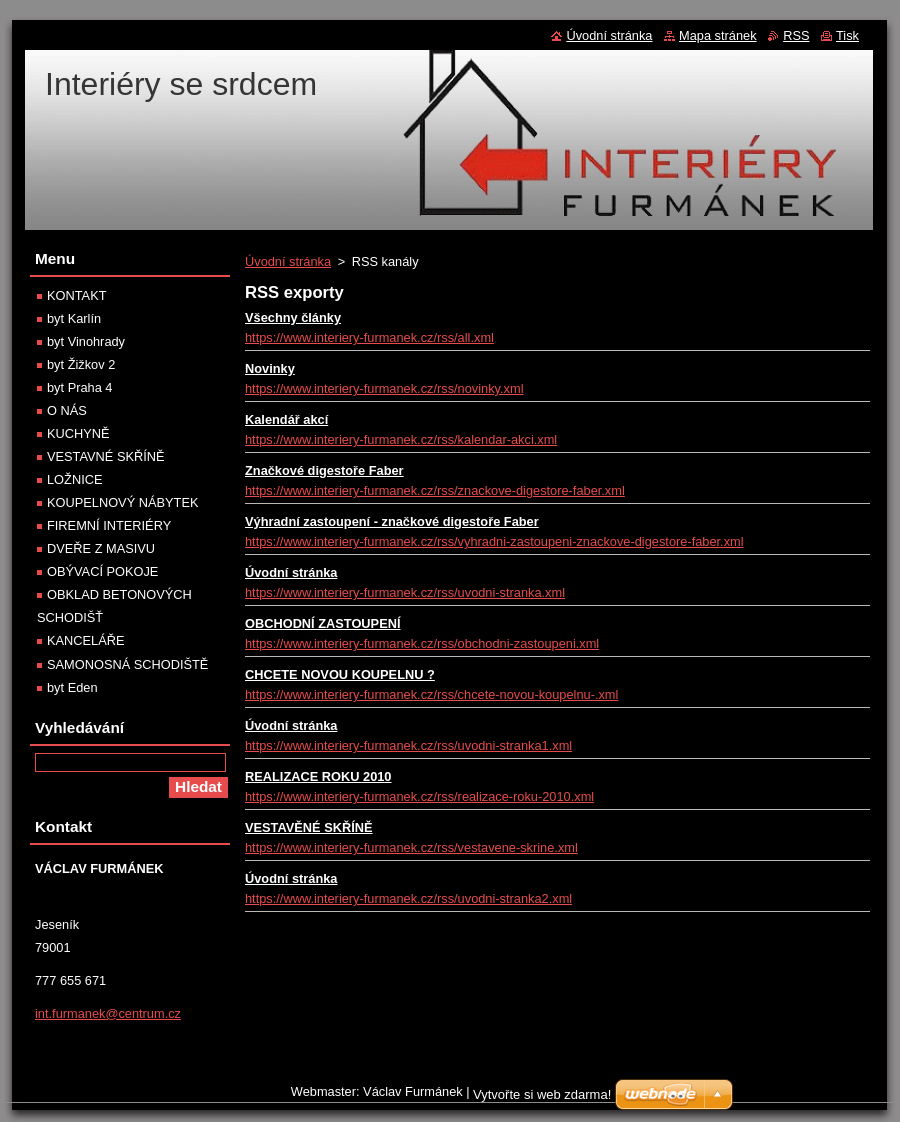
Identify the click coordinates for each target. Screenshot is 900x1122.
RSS (796, 35)
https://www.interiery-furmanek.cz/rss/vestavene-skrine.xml (411, 847)
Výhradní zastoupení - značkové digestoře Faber (392, 521)
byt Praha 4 (79, 387)
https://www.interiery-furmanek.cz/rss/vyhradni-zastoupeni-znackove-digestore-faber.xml (494, 541)
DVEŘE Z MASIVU (101, 548)
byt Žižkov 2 (81, 364)
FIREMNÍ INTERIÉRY (109, 525)
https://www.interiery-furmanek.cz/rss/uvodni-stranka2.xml (408, 898)
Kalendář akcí (286, 419)
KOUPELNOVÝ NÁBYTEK (122, 502)
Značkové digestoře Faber (324, 470)
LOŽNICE (74, 479)
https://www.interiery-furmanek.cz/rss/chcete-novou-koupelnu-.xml (431, 694)
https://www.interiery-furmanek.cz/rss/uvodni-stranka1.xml (408, 745)
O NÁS (67, 410)
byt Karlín (74, 318)
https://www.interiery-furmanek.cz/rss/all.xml (369, 337)
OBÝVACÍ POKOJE (102, 571)
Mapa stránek (718, 35)
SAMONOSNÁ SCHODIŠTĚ (127, 664)
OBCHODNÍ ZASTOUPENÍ (322, 623)
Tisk (847, 35)
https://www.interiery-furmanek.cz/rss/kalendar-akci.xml (401, 439)
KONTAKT (77, 295)
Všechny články (293, 317)
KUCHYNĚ (78, 433)
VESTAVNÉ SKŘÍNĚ (106, 456)
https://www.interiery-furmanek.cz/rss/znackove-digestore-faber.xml (435, 490)
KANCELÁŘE (86, 640)
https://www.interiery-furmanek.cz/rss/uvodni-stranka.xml (405, 592)
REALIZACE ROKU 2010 (318, 776)
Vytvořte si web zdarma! (542, 1094)
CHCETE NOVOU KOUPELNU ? (340, 674)
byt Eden (72, 687)
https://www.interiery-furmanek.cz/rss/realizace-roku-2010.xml (419, 796)
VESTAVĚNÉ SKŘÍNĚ (309, 827)
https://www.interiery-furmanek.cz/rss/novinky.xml (384, 388)
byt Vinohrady (86, 341)
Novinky (270, 368)
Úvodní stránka (288, 261)
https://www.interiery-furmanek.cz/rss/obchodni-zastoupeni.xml (422, 643)
